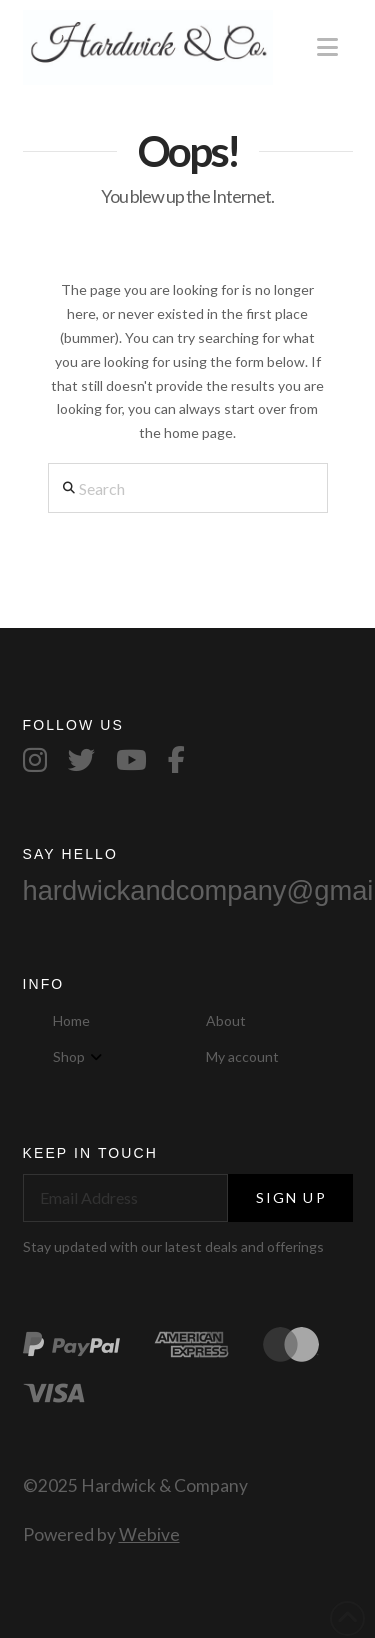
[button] (327, 47)
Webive (149, 1534)
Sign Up (291, 1197)
